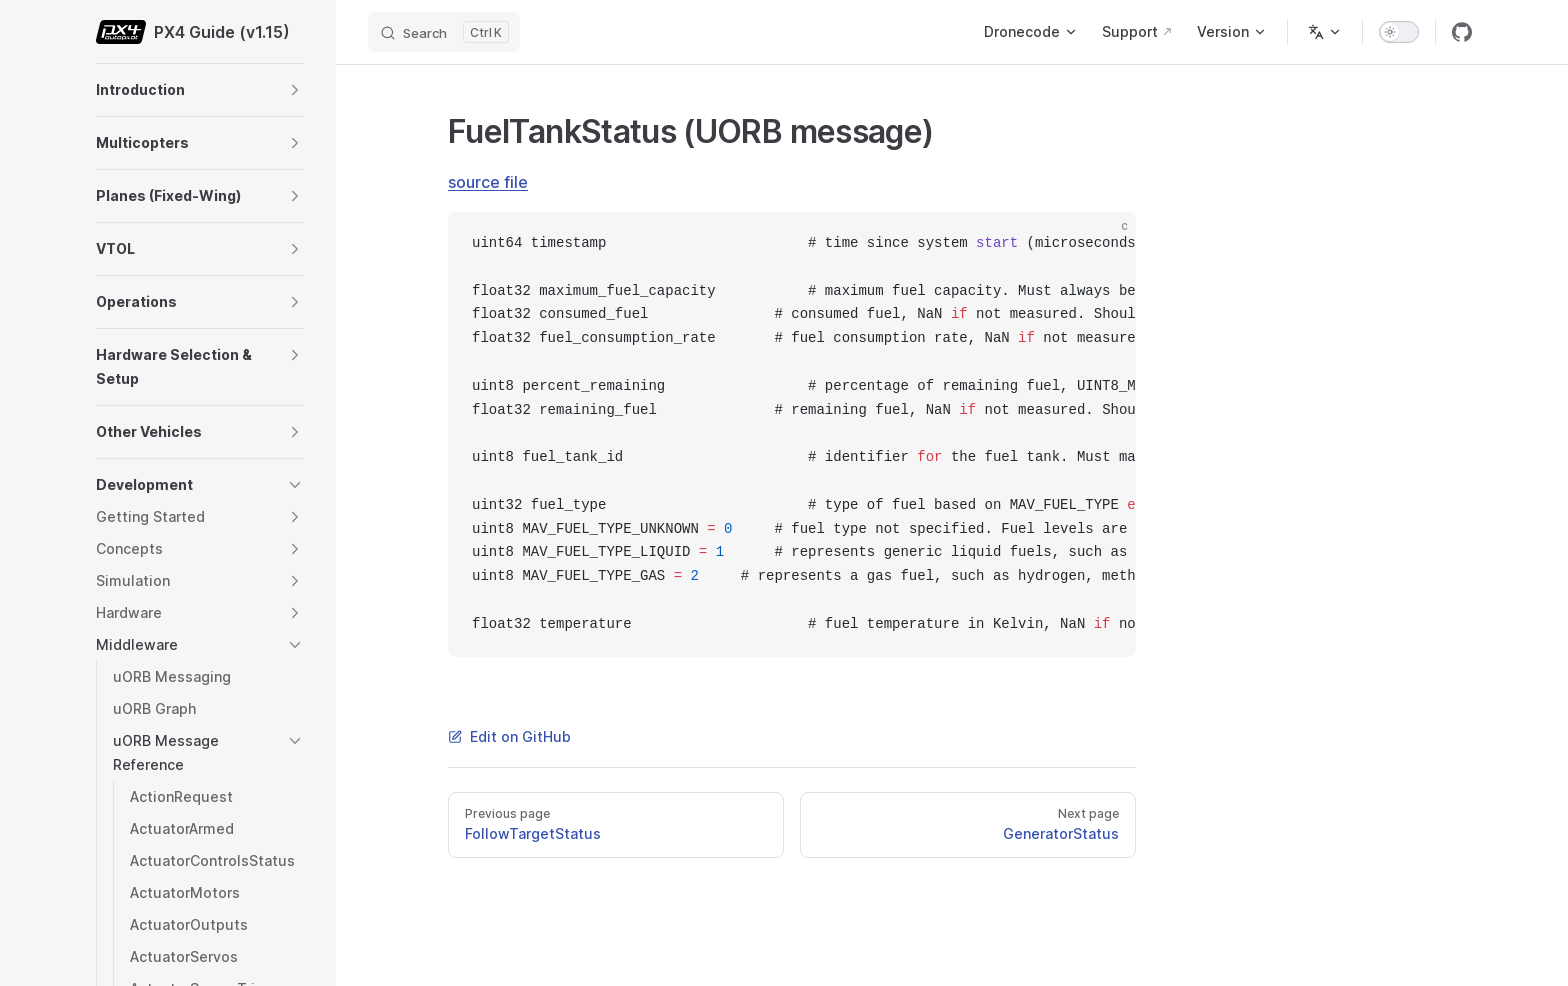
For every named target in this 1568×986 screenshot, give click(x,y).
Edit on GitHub (509, 736)
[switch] (1399, 32)
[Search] (444, 32)
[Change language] (1325, 32)
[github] (1462, 32)
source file (488, 182)
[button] (295, 90)
